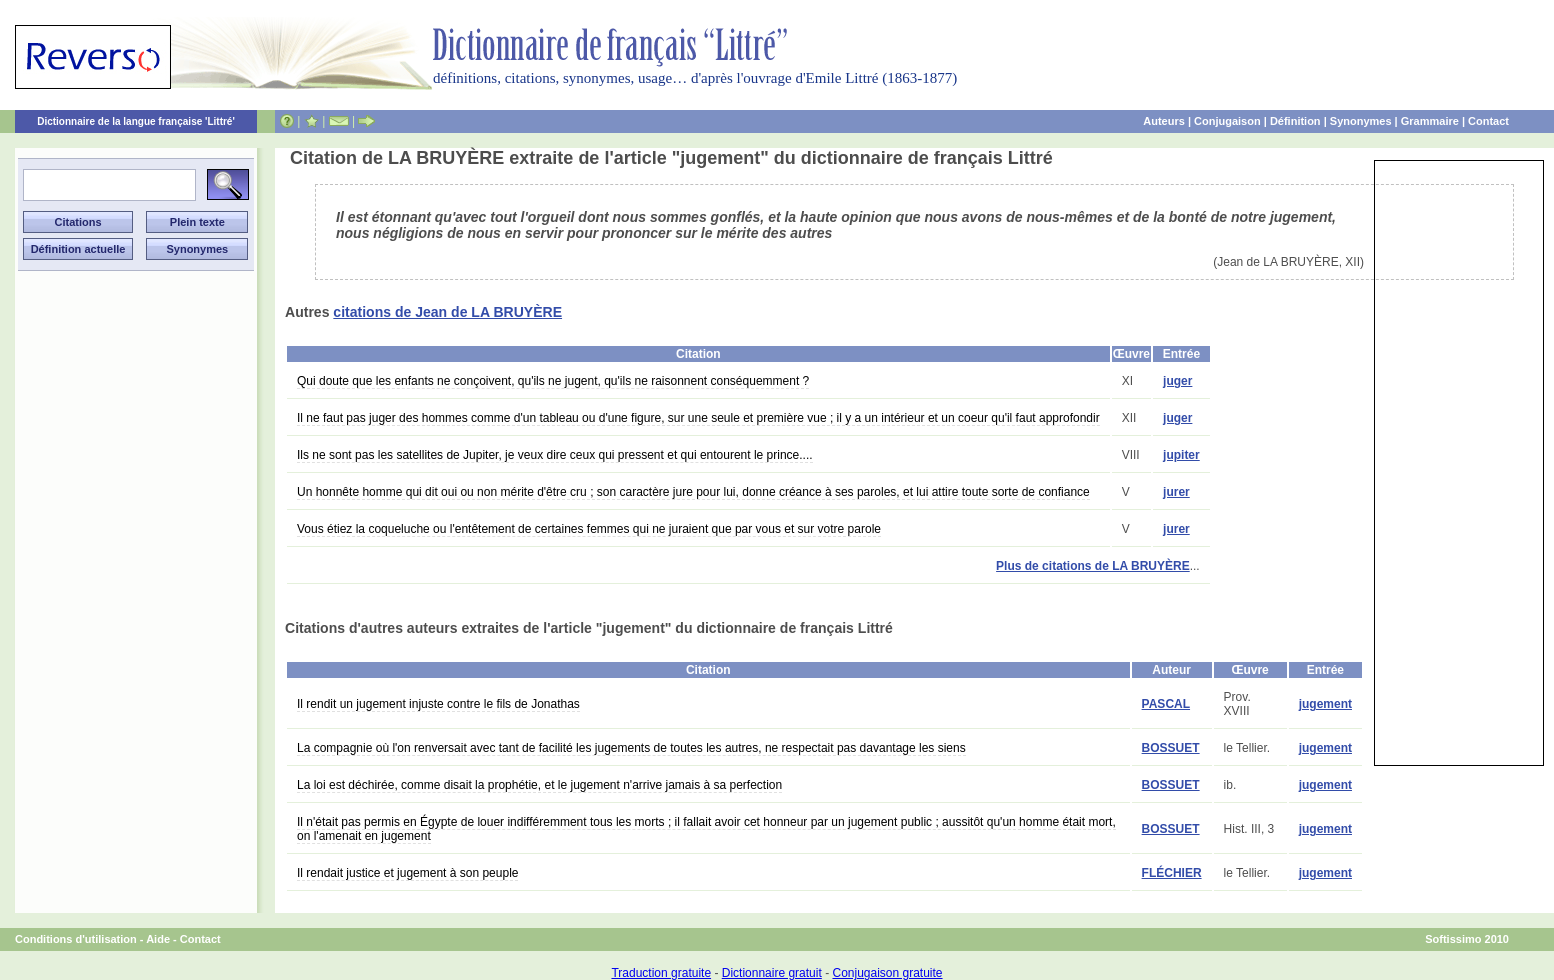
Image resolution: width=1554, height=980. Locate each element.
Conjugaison (1227, 121)
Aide (158, 939)
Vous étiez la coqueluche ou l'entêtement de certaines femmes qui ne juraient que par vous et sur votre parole (589, 529)
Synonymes (1361, 121)
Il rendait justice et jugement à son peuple (407, 873)
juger (1177, 381)
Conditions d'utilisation (76, 939)
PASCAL (1166, 704)
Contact (1488, 121)
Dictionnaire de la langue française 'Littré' (136, 121)
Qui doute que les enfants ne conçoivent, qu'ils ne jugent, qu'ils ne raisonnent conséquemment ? (553, 381)
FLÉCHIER (1172, 873)
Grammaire (1430, 121)
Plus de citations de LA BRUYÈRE (1093, 566)
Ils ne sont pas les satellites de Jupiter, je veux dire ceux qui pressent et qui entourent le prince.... (555, 455)
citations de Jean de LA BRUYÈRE (447, 312)
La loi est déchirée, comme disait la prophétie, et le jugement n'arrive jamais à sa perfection (539, 785)
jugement (1325, 704)
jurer (1176, 492)
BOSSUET (1171, 748)
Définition (1295, 121)
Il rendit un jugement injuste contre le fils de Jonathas (438, 704)
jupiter (1181, 455)
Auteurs (1164, 121)
